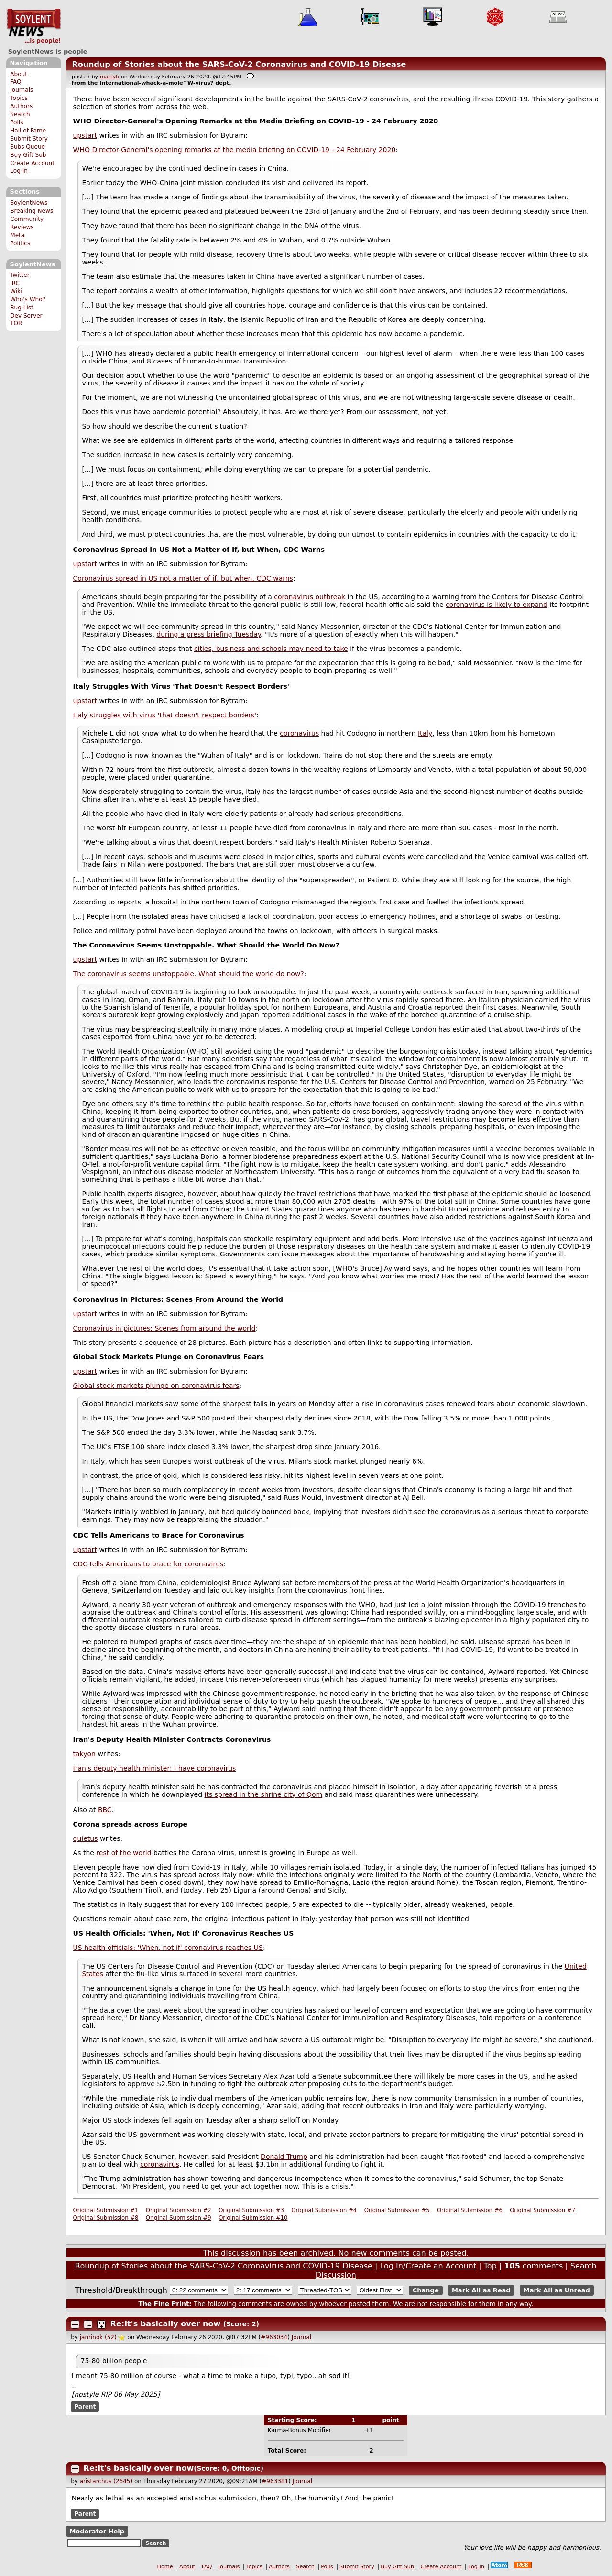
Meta (17, 235)
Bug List (21, 307)
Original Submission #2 (178, 2210)
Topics (19, 98)
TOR (16, 323)
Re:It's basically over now (165, 2323)
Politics (20, 243)
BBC (105, 1810)
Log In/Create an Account (428, 2265)
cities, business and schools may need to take (271, 648)
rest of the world (123, 1853)
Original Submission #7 (542, 2210)
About (18, 74)
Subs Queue (27, 146)
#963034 (274, 2337)
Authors (21, 106)
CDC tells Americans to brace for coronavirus (148, 1564)
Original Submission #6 (470, 2210)
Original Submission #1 (106, 2210)
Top (490, 2265)
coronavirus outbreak (309, 597)
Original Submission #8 (106, 2217)
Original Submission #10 (253, 2217)
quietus (85, 1838)
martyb (109, 77)
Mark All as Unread (557, 2290)
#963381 (275, 2481)
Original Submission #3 (251, 2210)
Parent (85, 2406)
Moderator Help (96, 2531)
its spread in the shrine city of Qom (264, 1794)
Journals (21, 90)
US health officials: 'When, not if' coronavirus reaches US (168, 1947)
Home (165, 2567)
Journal (302, 2337)
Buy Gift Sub (28, 155)
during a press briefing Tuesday (208, 634)
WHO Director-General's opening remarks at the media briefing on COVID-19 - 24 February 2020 (234, 150)
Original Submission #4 (324, 2210)
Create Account (32, 163)
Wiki (16, 291)
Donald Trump (284, 2156)
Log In (19, 170)
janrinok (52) (98, 2337)
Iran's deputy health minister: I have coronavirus (154, 1768)
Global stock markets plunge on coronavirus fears (156, 1385)
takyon (84, 1754)
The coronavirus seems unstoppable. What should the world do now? (188, 974)
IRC (15, 283)
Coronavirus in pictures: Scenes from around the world (164, 1328)
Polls (16, 122)
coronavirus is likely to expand (496, 604)
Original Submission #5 (397, 2210)
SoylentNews (33, 26)
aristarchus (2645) (106, 2481)
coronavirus (299, 733)
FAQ (15, 81)
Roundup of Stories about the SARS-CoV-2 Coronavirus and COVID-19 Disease (239, 64)
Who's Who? (27, 299)
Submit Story (29, 138)
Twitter (19, 275)
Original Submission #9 (178, 2217)
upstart (85, 135)
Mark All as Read (481, 2290)
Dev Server (26, 315)
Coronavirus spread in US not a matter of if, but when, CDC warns (183, 578)
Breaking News (31, 211)
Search (20, 114)
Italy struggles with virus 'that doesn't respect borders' (165, 715)
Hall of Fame (28, 130)
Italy (425, 733)
